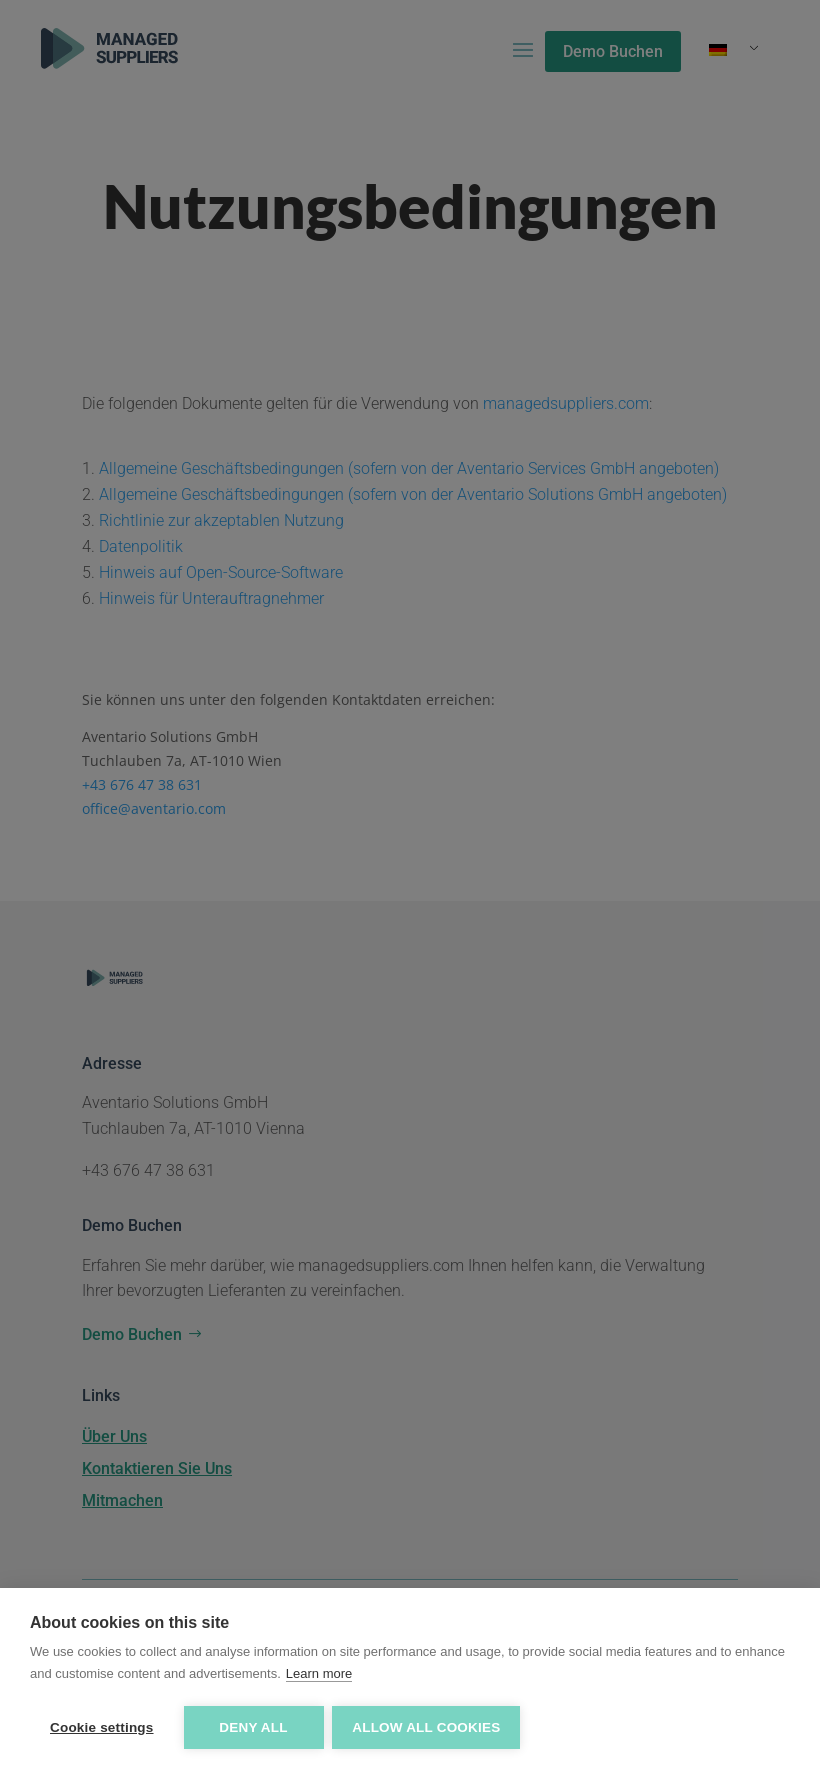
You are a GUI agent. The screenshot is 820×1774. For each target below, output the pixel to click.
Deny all (253, 1727)
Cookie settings (102, 1727)
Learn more (319, 1674)
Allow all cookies (428, 1727)
